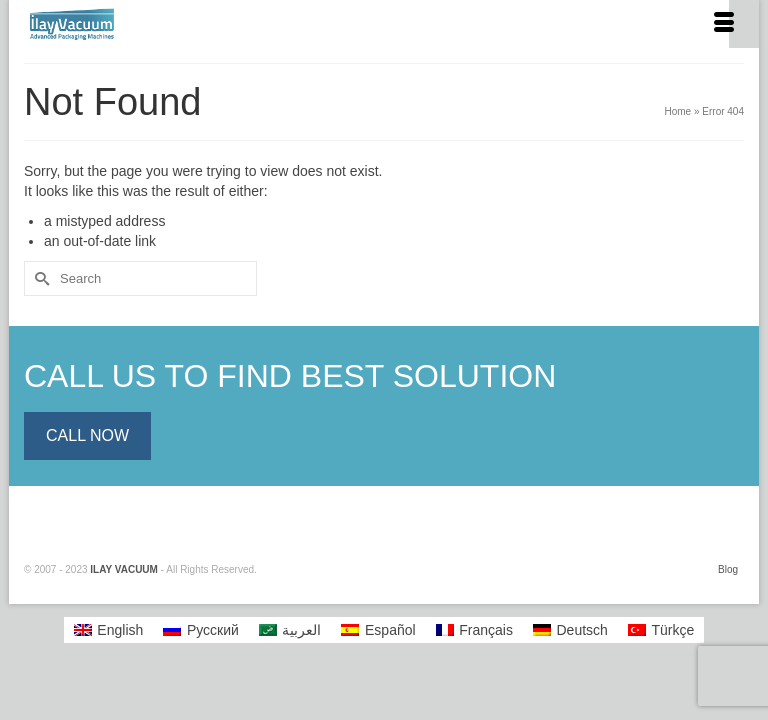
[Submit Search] (39, 278)
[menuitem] (109, 630)
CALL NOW (87, 435)
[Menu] (724, 24)
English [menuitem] (120, 630)
